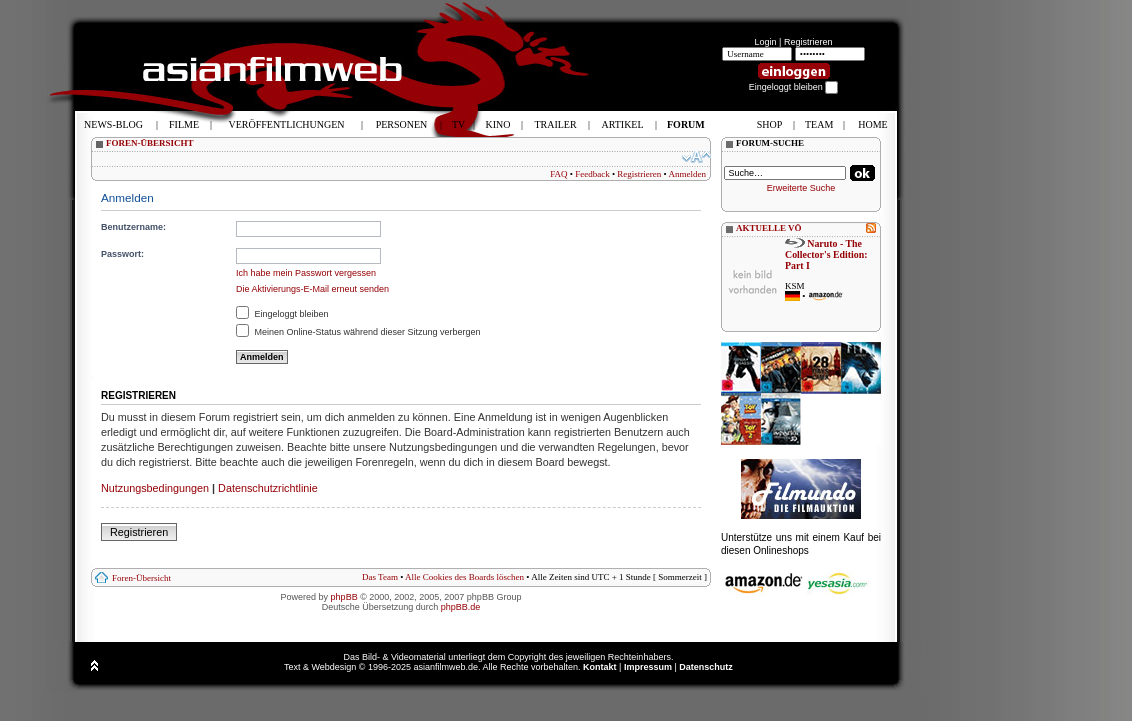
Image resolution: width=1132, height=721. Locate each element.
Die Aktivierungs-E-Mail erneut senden (312, 289)
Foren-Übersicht (141, 578)
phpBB (344, 597)
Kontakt (600, 667)
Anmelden (688, 174)
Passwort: (122, 254)
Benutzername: (133, 227)
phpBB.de (461, 607)
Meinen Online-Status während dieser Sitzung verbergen (358, 332)
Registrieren (808, 42)
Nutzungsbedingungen (155, 488)
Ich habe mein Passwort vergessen (306, 273)
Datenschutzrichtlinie (268, 488)
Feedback (592, 174)
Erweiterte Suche (801, 188)
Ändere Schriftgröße (696, 157)
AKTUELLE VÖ (769, 228)
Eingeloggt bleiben (282, 314)
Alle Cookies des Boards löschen (464, 577)
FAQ (558, 174)
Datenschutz (706, 667)
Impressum (648, 667)
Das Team (380, 577)
